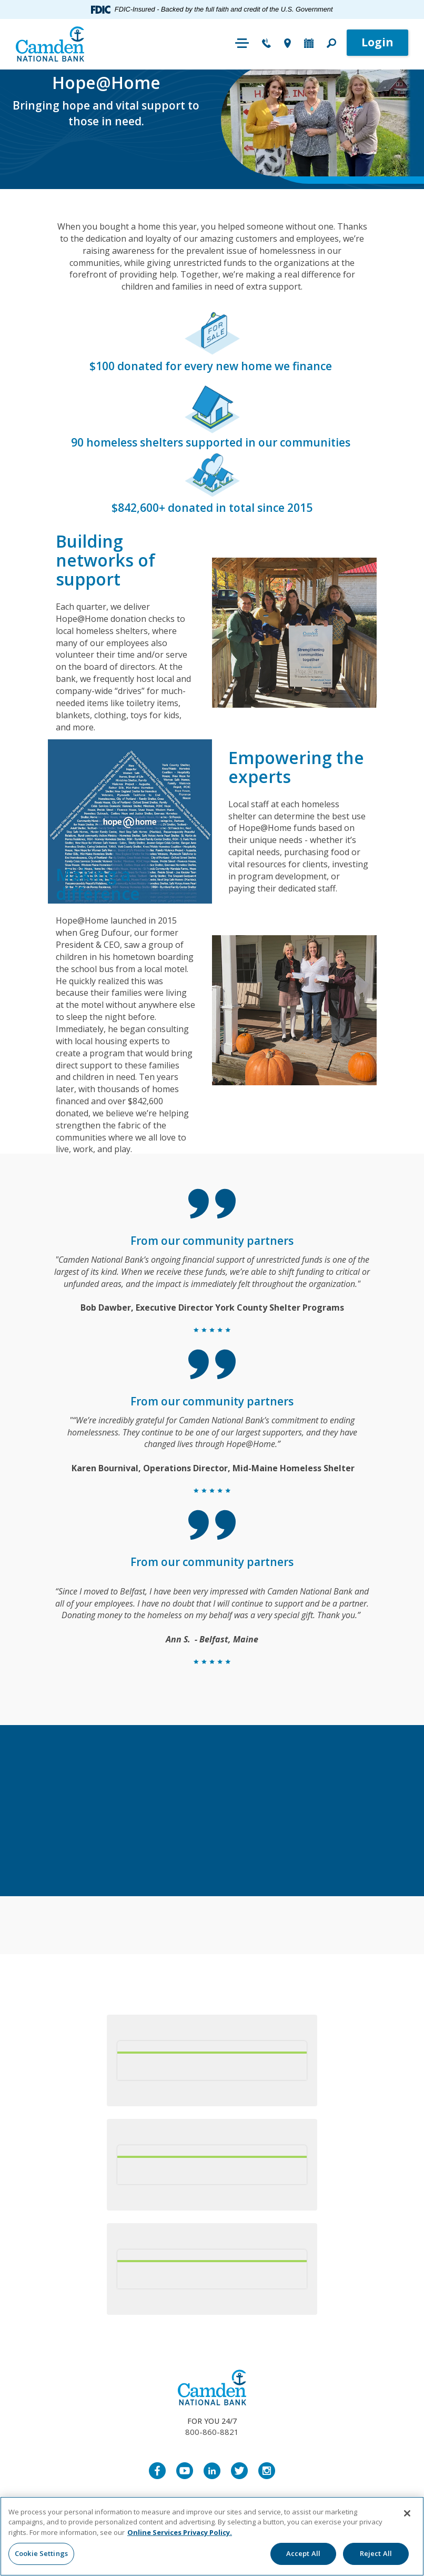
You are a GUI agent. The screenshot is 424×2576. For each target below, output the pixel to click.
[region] (212, 2536)
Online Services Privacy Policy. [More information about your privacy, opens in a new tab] (179, 2532)
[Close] (407, 2513)
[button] (331, 44)
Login (377, 42)
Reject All (376, 2553)
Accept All (303, 2553)
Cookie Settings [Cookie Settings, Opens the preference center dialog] (41, 2553)
